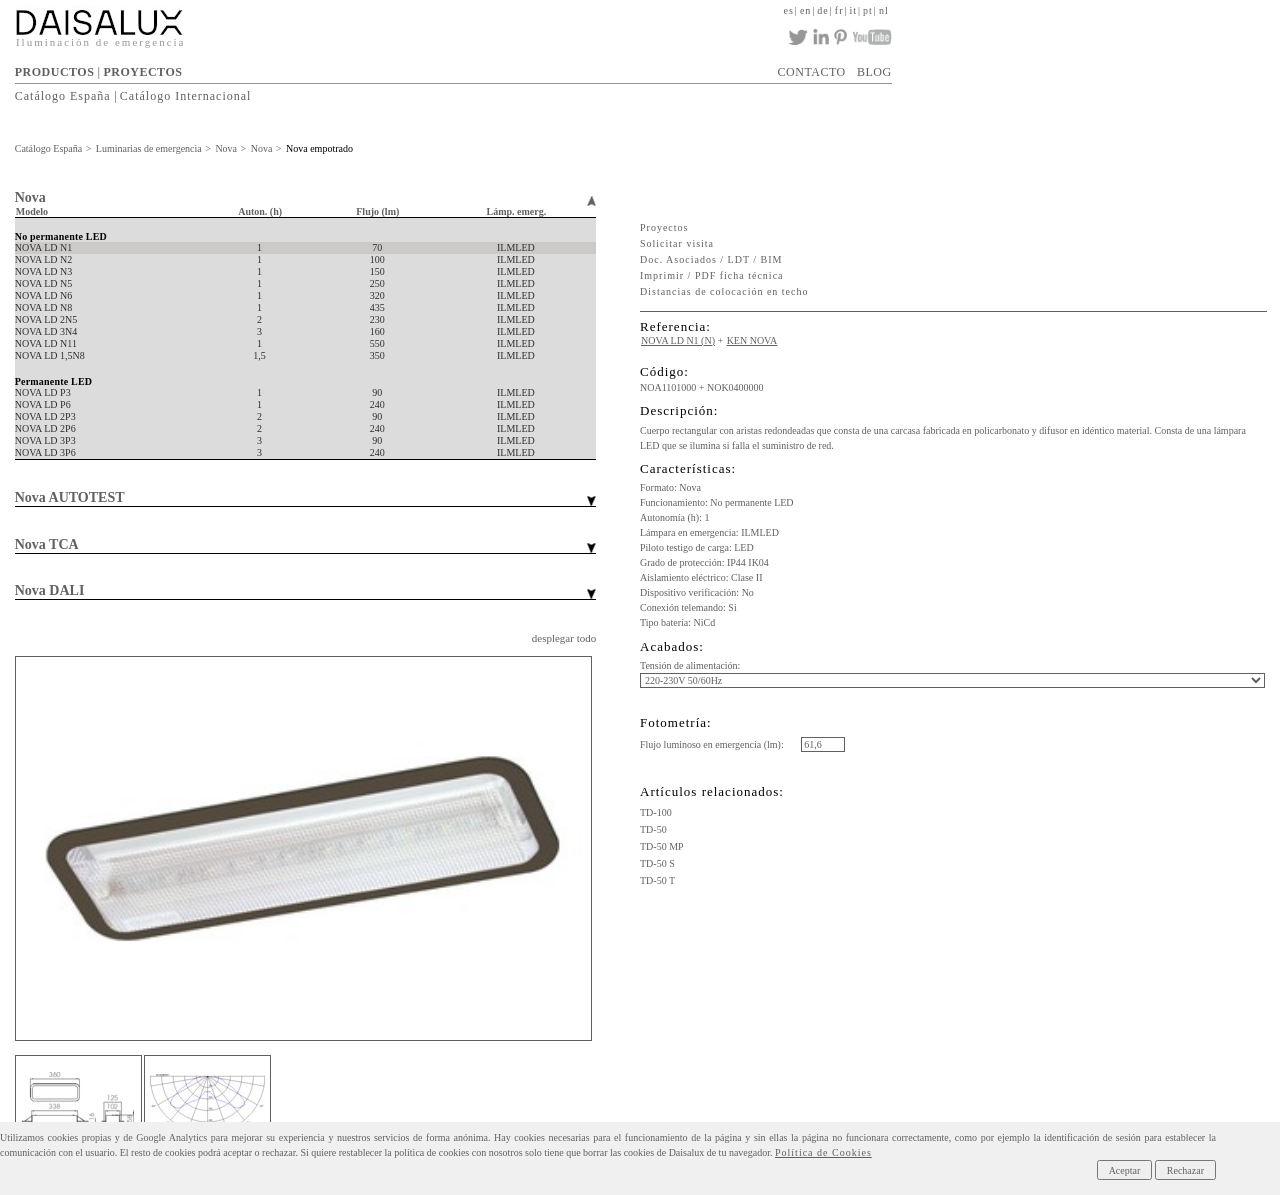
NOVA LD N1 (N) (678, 340)
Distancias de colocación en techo (724, 291)
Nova (226, 148)
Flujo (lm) (377, 211)
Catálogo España (63, 96)
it (854, 10)
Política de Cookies (823, 1152)
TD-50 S (657, 863)
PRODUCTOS (55, 72)
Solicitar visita (677, 243)
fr (839, 10)
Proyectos (664, 227)
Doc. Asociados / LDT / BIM (711, 259)
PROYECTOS (142, 72)
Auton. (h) (260, 211)
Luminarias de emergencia (149, 148)
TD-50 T (657, 880)
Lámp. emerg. (517, 211)
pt (868, 10)
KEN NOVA (752, 340)
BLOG (874, 72)
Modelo (32, 211)
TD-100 (656, 812)
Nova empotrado (319, 148)
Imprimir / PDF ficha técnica (712, 275)
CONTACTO (812, 72)
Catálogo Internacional (186, 96)
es (789, 10)
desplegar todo (564, 638)
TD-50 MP (662, 846)
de (822, 10)
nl (884, 10)
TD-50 (653, 829)
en (805, 10)
